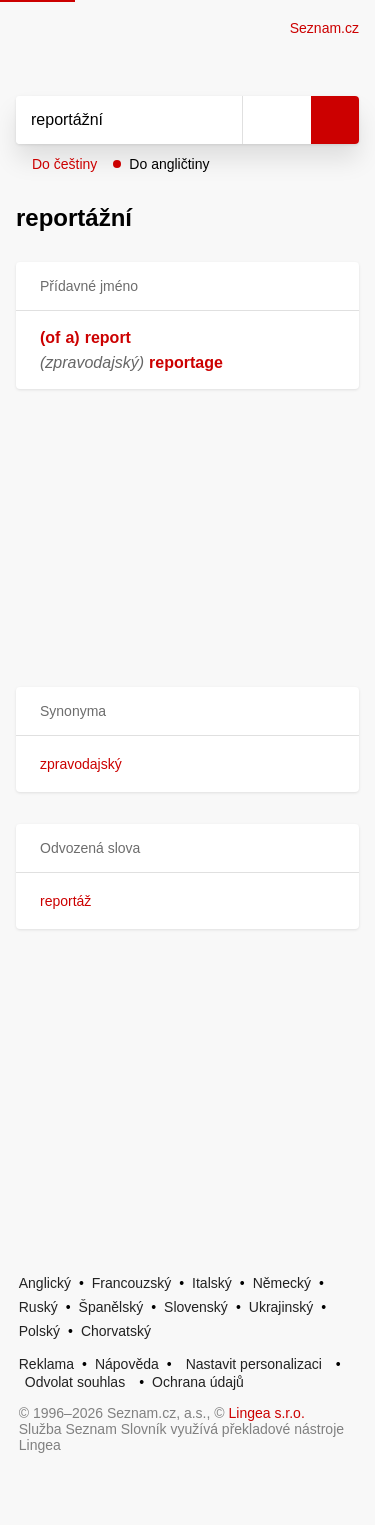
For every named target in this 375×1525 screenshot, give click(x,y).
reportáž (65, 901)
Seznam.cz (324, 28)
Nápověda (127, 1364)
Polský (39, 1331)
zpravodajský (81, 764)
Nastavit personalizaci (254, 1364)
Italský (212, 1283)
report (108, 337)
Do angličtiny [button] (169, 164)
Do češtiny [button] (64, 164)
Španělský (111, 1307)
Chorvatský (116, 1331)
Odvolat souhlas (75, 1382)
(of (50, 337)
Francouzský (131, 1283)
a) (72, 337)
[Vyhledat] (107, 120)
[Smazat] (220, 120)
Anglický (45, 1283)
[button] (187, 711)
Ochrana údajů (198, 1382)
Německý (282, 1283)
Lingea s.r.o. (267, 1413)
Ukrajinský (281, 1307)
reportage (186, 362)
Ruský (38, 1307)
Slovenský (196, 1307)
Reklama (46, 1364)
